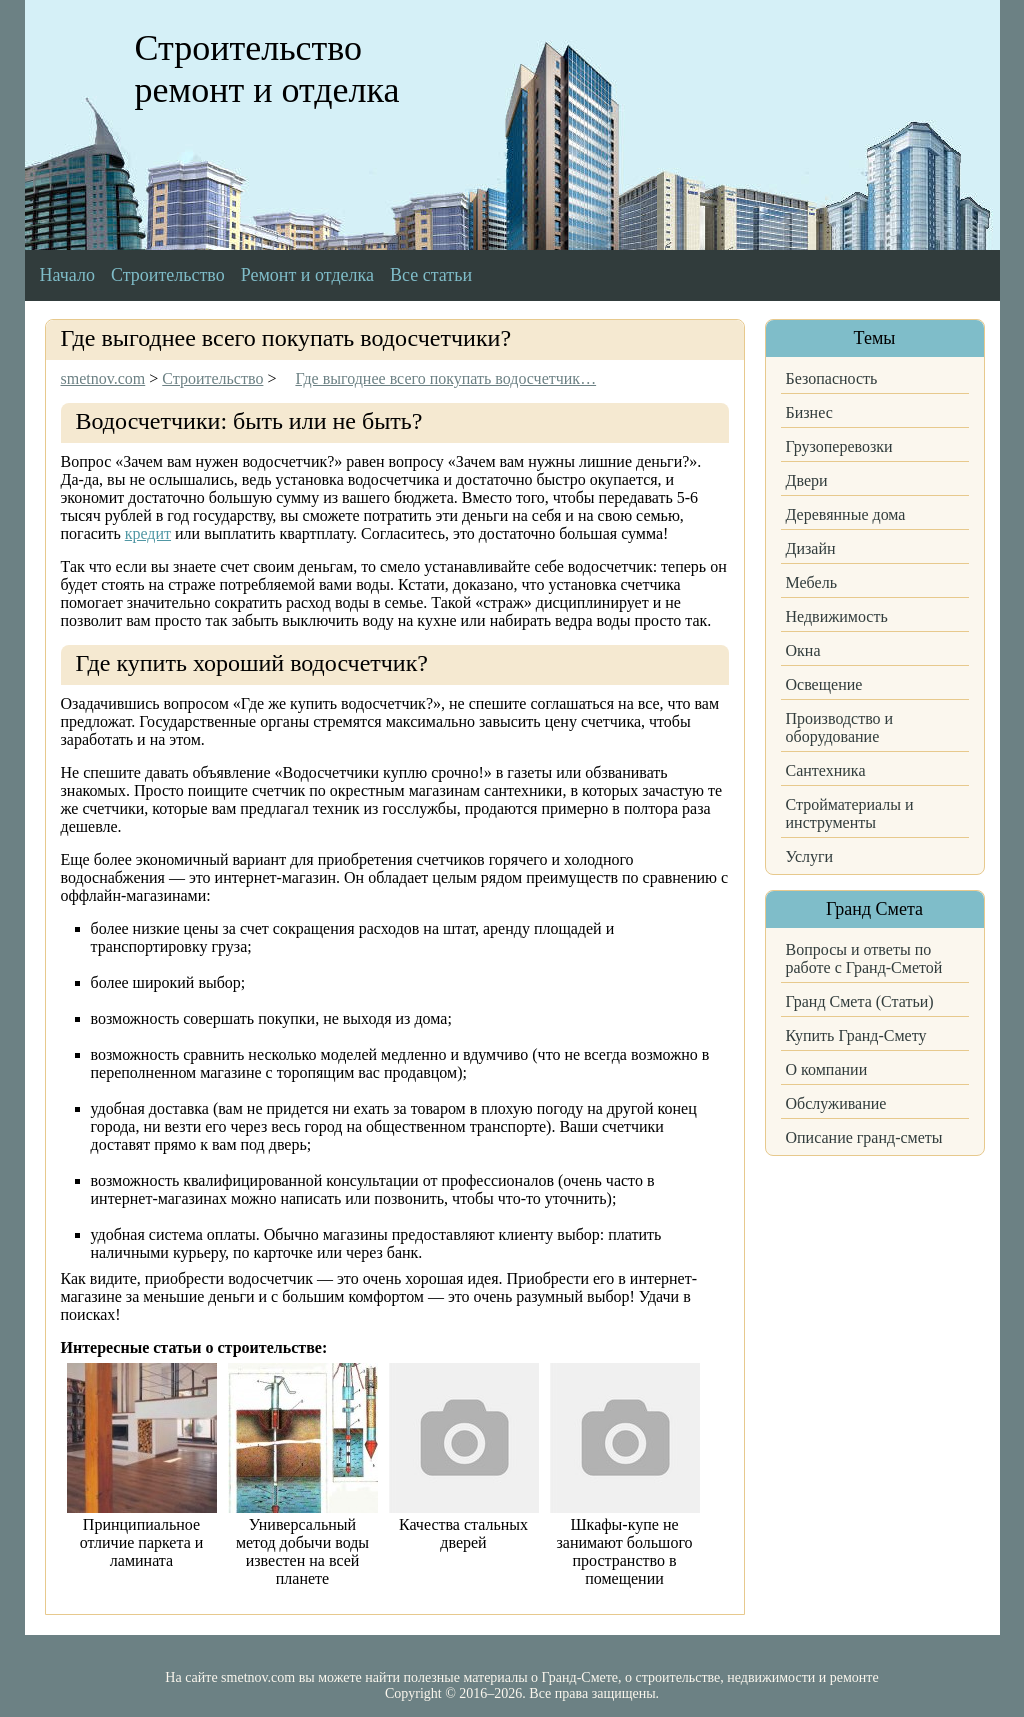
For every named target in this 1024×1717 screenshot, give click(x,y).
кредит (148, 533)
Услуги (810, 856)
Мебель (811, 582)
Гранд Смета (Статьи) (860, 1001)
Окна (803, 650)
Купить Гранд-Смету (856, 1035)
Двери (807, 480)
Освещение (824, 684)
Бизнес (809, 412)
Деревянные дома (846, 514)
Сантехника (826, 770)
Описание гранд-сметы (864, 1137)
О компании (827, 1069)
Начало (67, 275)
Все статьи (431, 275)
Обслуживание (836, 1103)
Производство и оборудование (840, 727)
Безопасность (832, 378)
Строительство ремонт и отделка (267, 69)
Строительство (168, 275)
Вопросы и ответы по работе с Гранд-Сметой (864, 958)
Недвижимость (837, 616)
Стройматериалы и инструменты (850, 813)
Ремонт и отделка (307, 275)
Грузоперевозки (839, 446)
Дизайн (811, 548)
